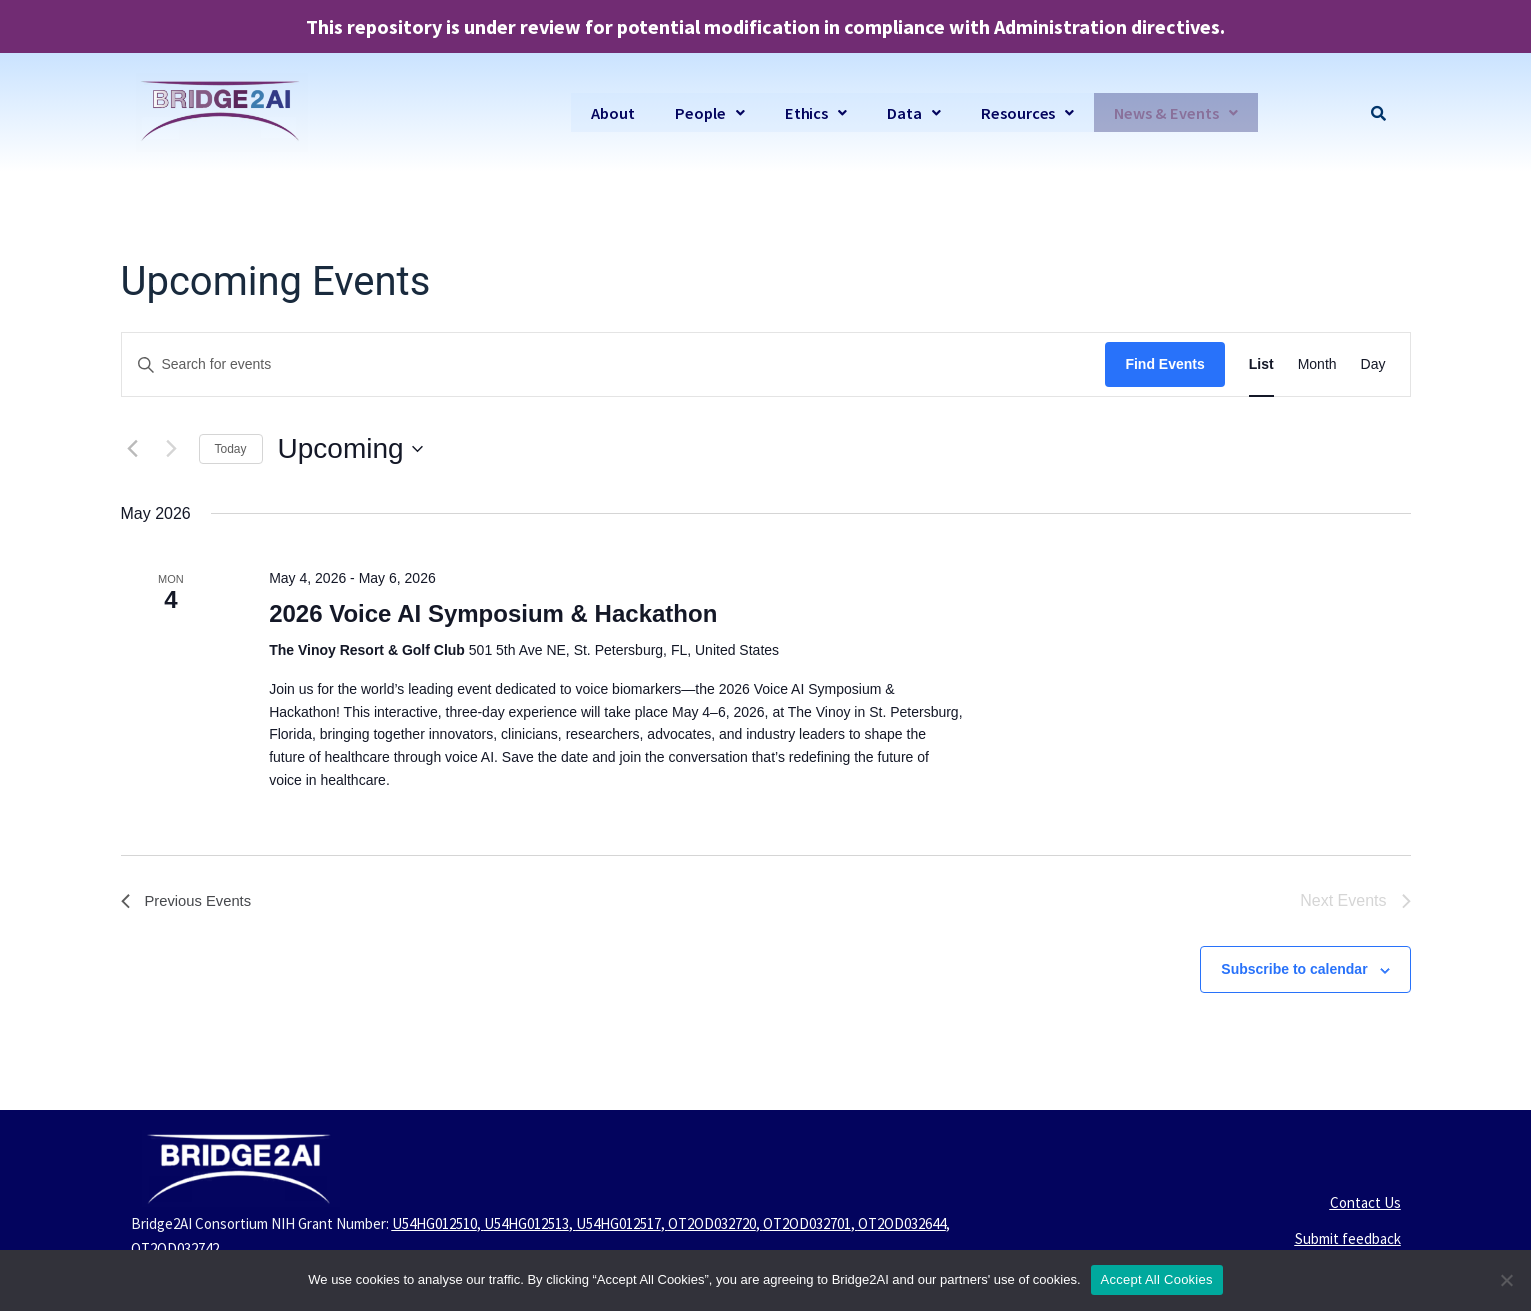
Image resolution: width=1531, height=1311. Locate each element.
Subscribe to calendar (1294, 969)
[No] (1506, 1280)
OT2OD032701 (807, 1223)
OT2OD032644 (902, 1223)
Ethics (809, 112)
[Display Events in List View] (1261, 364)
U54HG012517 (618, 1223)
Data (908, 112)
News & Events (1174, 112)
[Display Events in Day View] (1373, 364)
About (603, 112)
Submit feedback (1348, 1238)
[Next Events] (172, 449)
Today (231, 449)
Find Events (1164, 364)
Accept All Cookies (1157, 1279)
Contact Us (1365, 1202)
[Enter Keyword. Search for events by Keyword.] (614, 364)
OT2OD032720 (712, 1223)
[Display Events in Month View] (1317, 364)
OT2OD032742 (175, 1248)
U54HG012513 (526, 1223)
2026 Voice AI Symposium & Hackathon (493, 613)
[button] (701, 112)
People (701, 112)
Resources (1023, 112)
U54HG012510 (434, 1223)
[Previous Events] (133, 449)
